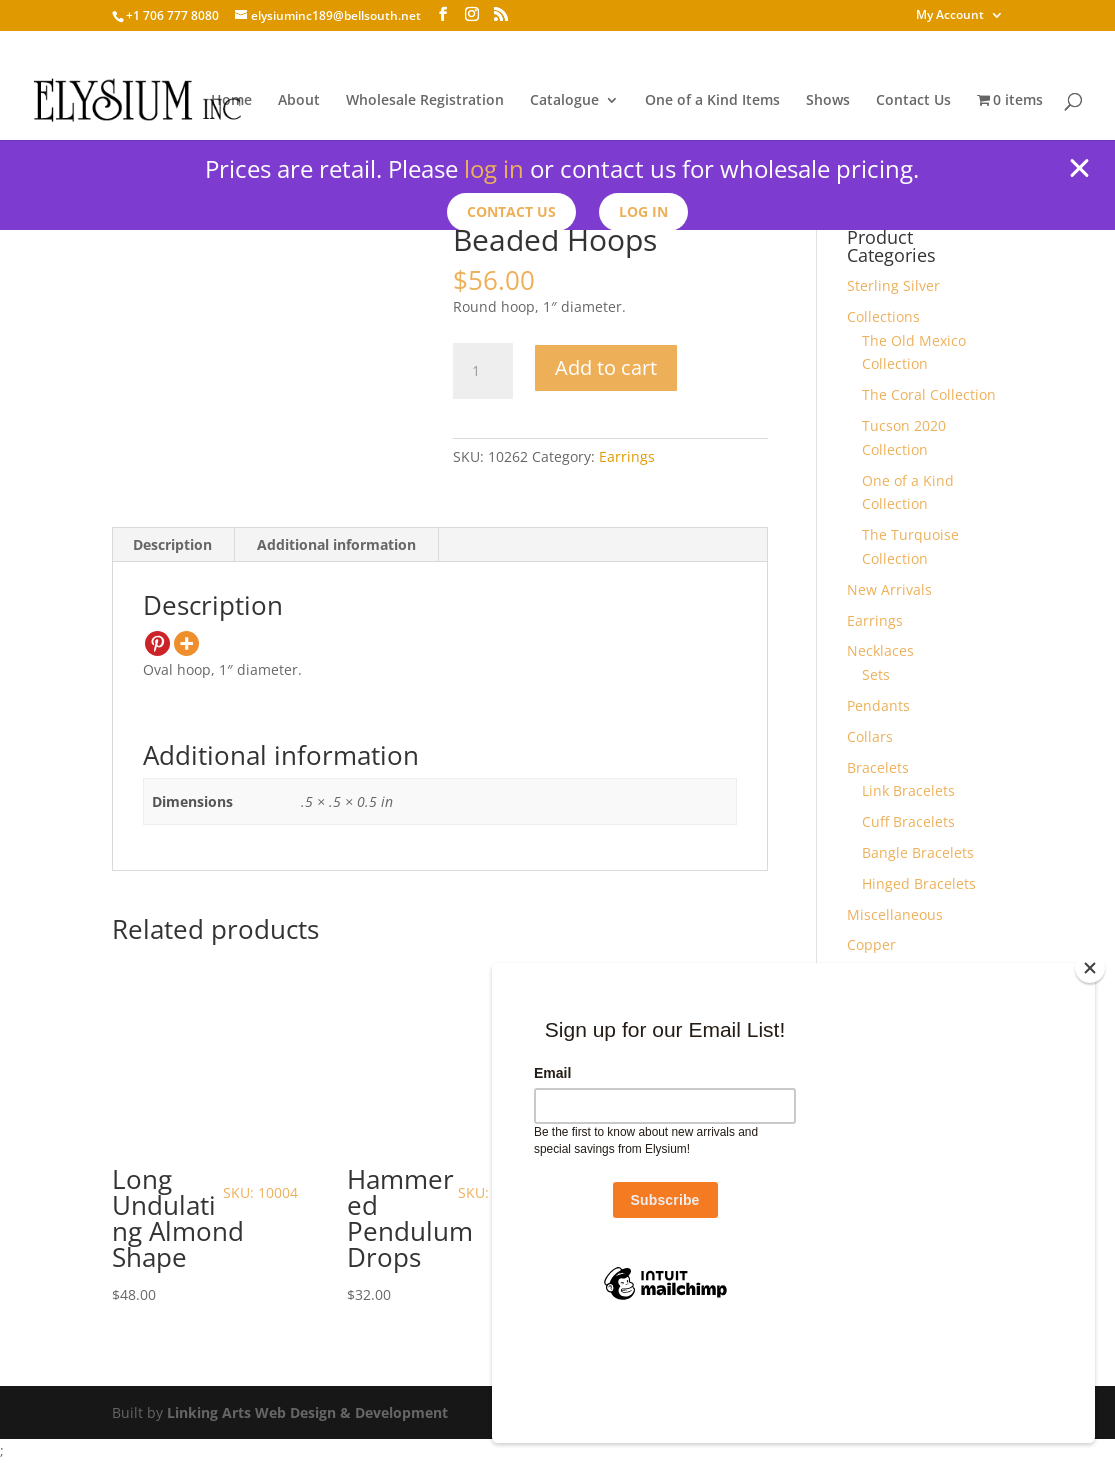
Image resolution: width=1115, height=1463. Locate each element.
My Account (950, 16)
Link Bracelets (908, 790)
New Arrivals (889, 589)
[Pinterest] (157, 643)
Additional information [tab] (336, 544)
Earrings (627, 456)
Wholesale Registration (425, 101)
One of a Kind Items (712, 101)
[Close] (1090, 1070)
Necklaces (880, 650)
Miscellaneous (895, 914)
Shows (828, 101)
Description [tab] (172, 544)
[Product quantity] (483, 371)
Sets (876, 674)
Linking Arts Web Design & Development (307, 1412)
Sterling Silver (893, 285)
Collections (883, 316)
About (299, 101)
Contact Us (913, 101)
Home (231, 101)
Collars (870, 736)
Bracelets (878, 767)
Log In (644, 211)
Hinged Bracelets (919, 883)
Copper (871, 944)
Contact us (511, 211)
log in (494, 168)
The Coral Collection (929, 394)
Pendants (878, 705)
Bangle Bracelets (918, 852)
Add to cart (606, 367)
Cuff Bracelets (908, 821)
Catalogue (564, 101)
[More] (186, 643)
